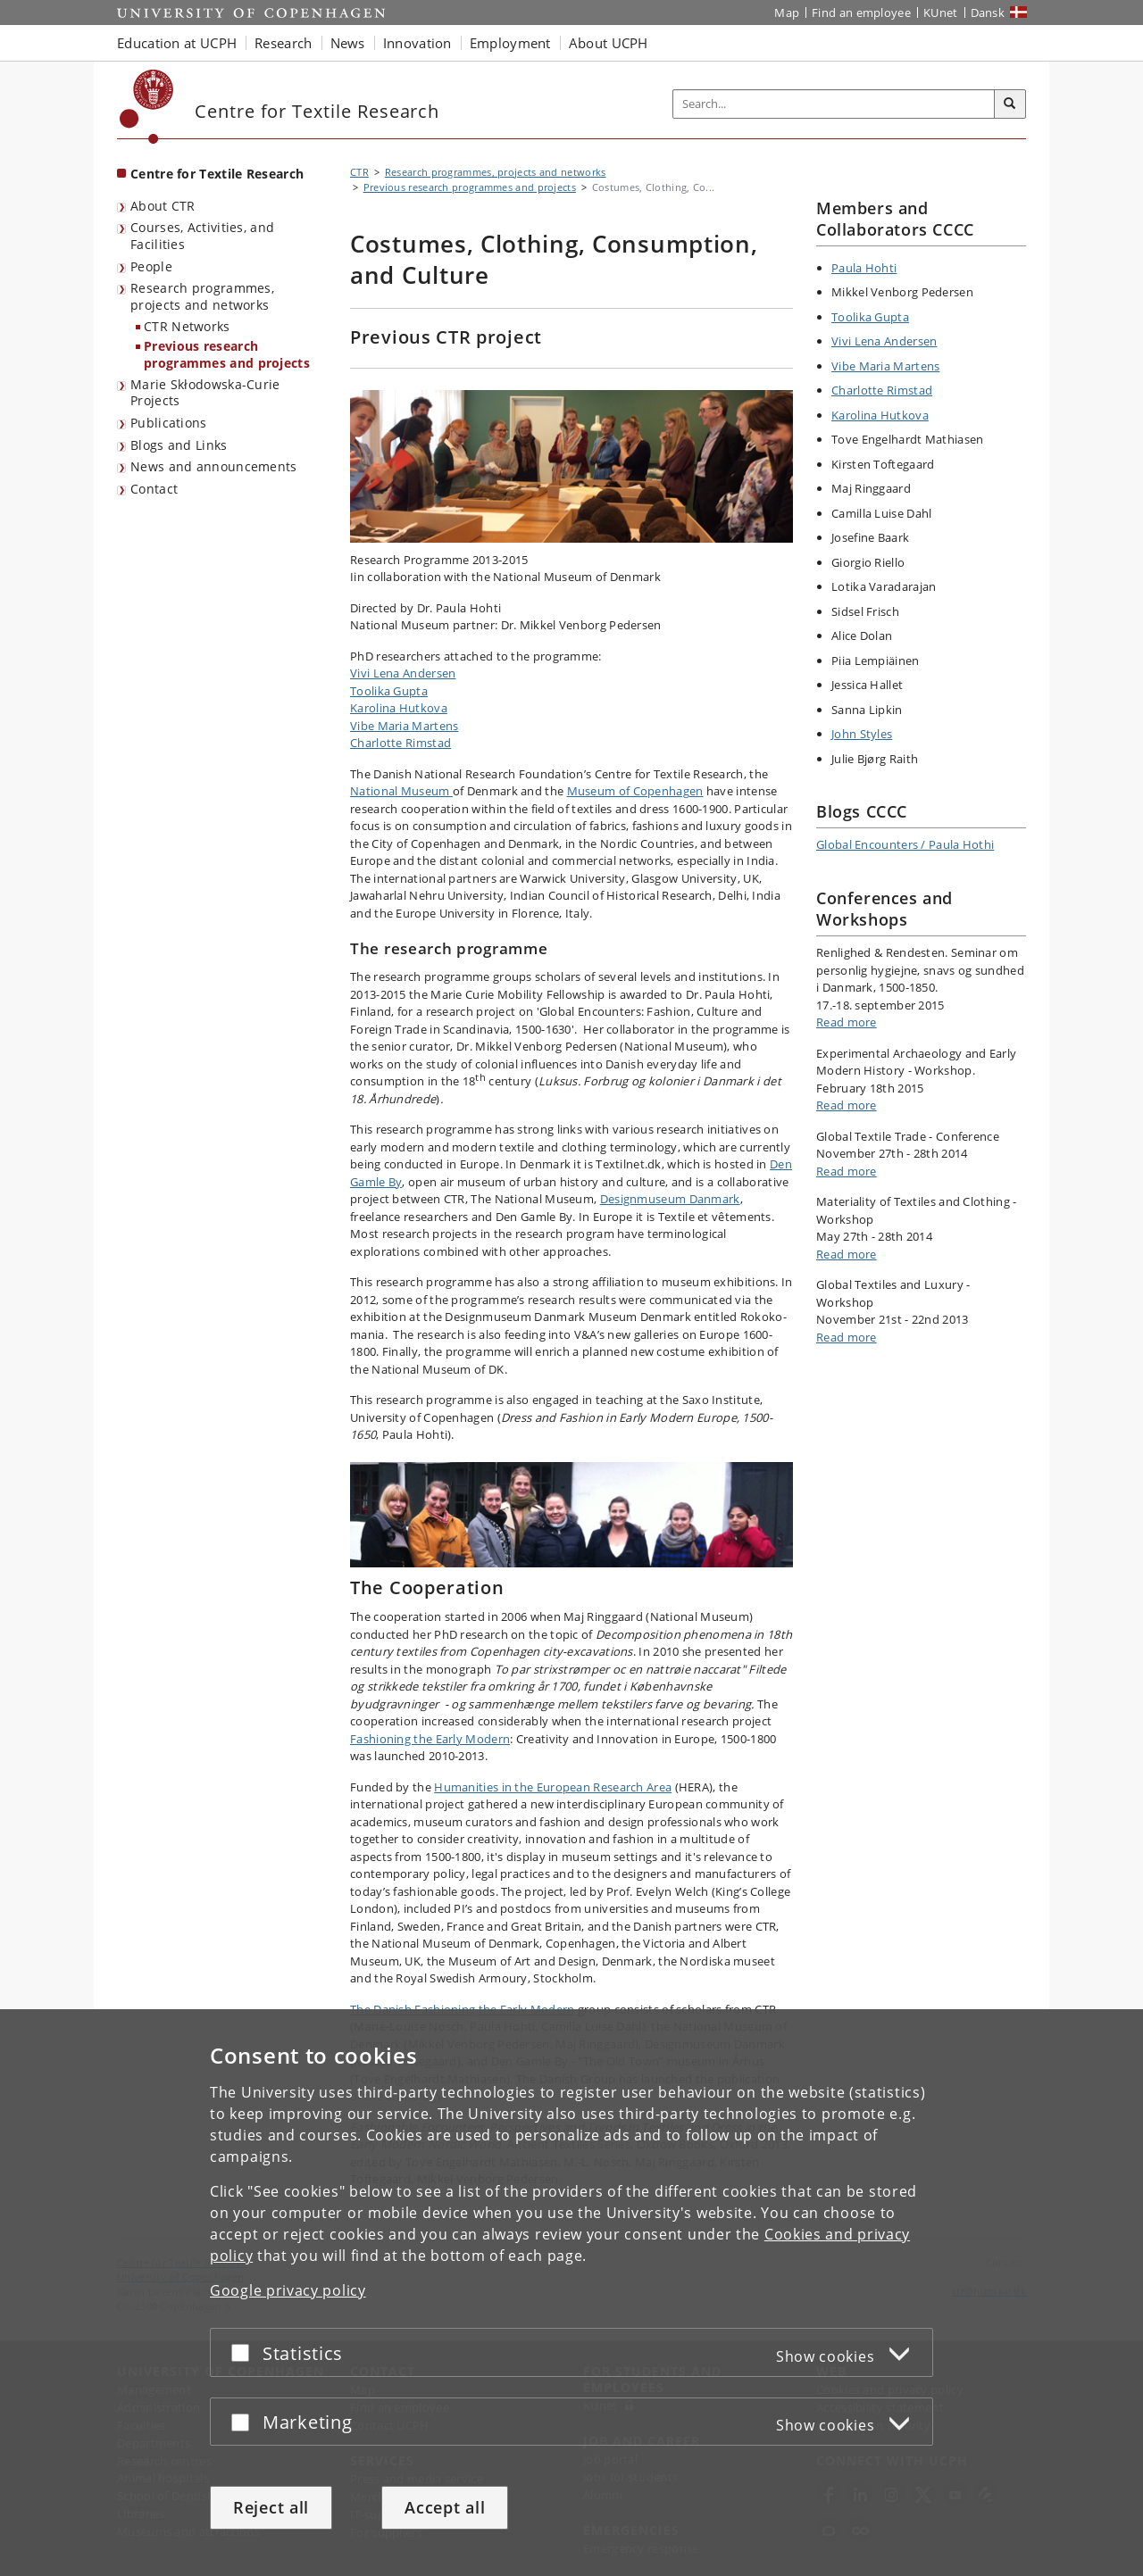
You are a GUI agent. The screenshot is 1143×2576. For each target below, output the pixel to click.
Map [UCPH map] (786, 12)
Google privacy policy (288, 2290)
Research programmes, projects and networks (202, 296)
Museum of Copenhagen (635, 791)
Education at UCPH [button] (177, 43)
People (151, 266)
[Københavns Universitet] (147, 107)
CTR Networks (187, 326)
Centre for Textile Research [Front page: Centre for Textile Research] (217, 173)
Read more (846, 1022)
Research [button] (283, 43)
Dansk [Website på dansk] (988, 12)
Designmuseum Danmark (670, 1199)
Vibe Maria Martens (404, 726)
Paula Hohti (864, 268)
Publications (168, 422)
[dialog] (571, 2292)
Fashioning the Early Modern (430, 1739)
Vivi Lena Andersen (402, 673)
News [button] (347, 43)
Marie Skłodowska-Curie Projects (205, 393)
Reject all (271, 2507)
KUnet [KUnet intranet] (940, 12)
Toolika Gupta (389, 691)
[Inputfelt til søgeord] (834, 104)
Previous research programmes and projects (227, 354)
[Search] (1010, 104)
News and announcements (213, 466)
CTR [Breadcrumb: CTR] (359, 172)
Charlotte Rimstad (400, 743)
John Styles (861, 734)
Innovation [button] (417, 43)
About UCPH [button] (608, 43)
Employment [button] (510, 43)
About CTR (163, 205)
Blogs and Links (179, 444)
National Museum (401, 791)
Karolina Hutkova (398, 708)
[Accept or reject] (244, 2352)
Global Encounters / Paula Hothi (905, 844)
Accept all (445, 2507)
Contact (154, 488)
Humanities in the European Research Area (553, 1787)
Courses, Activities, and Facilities (202, 236)
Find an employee (861, 12)
